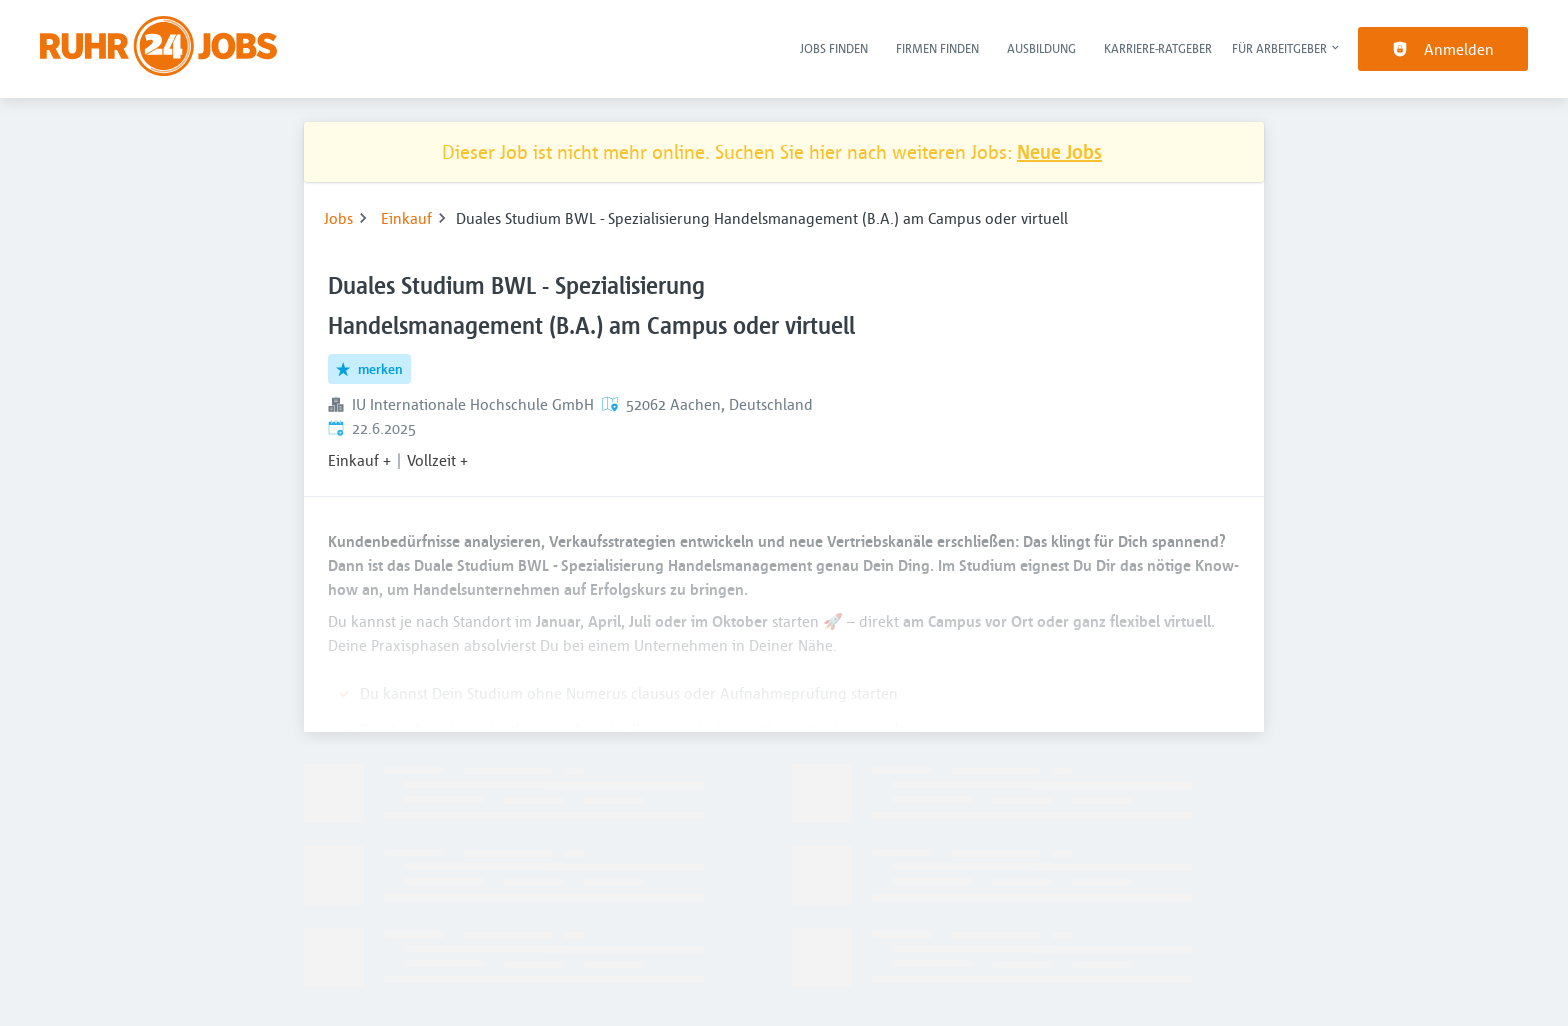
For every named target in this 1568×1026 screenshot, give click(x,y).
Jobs (338, 218)
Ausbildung (1041, 48)
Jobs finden (834, 48)
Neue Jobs (1059, 151)
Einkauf (406, 218)
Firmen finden (937, 48)
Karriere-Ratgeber (1158, 48)
